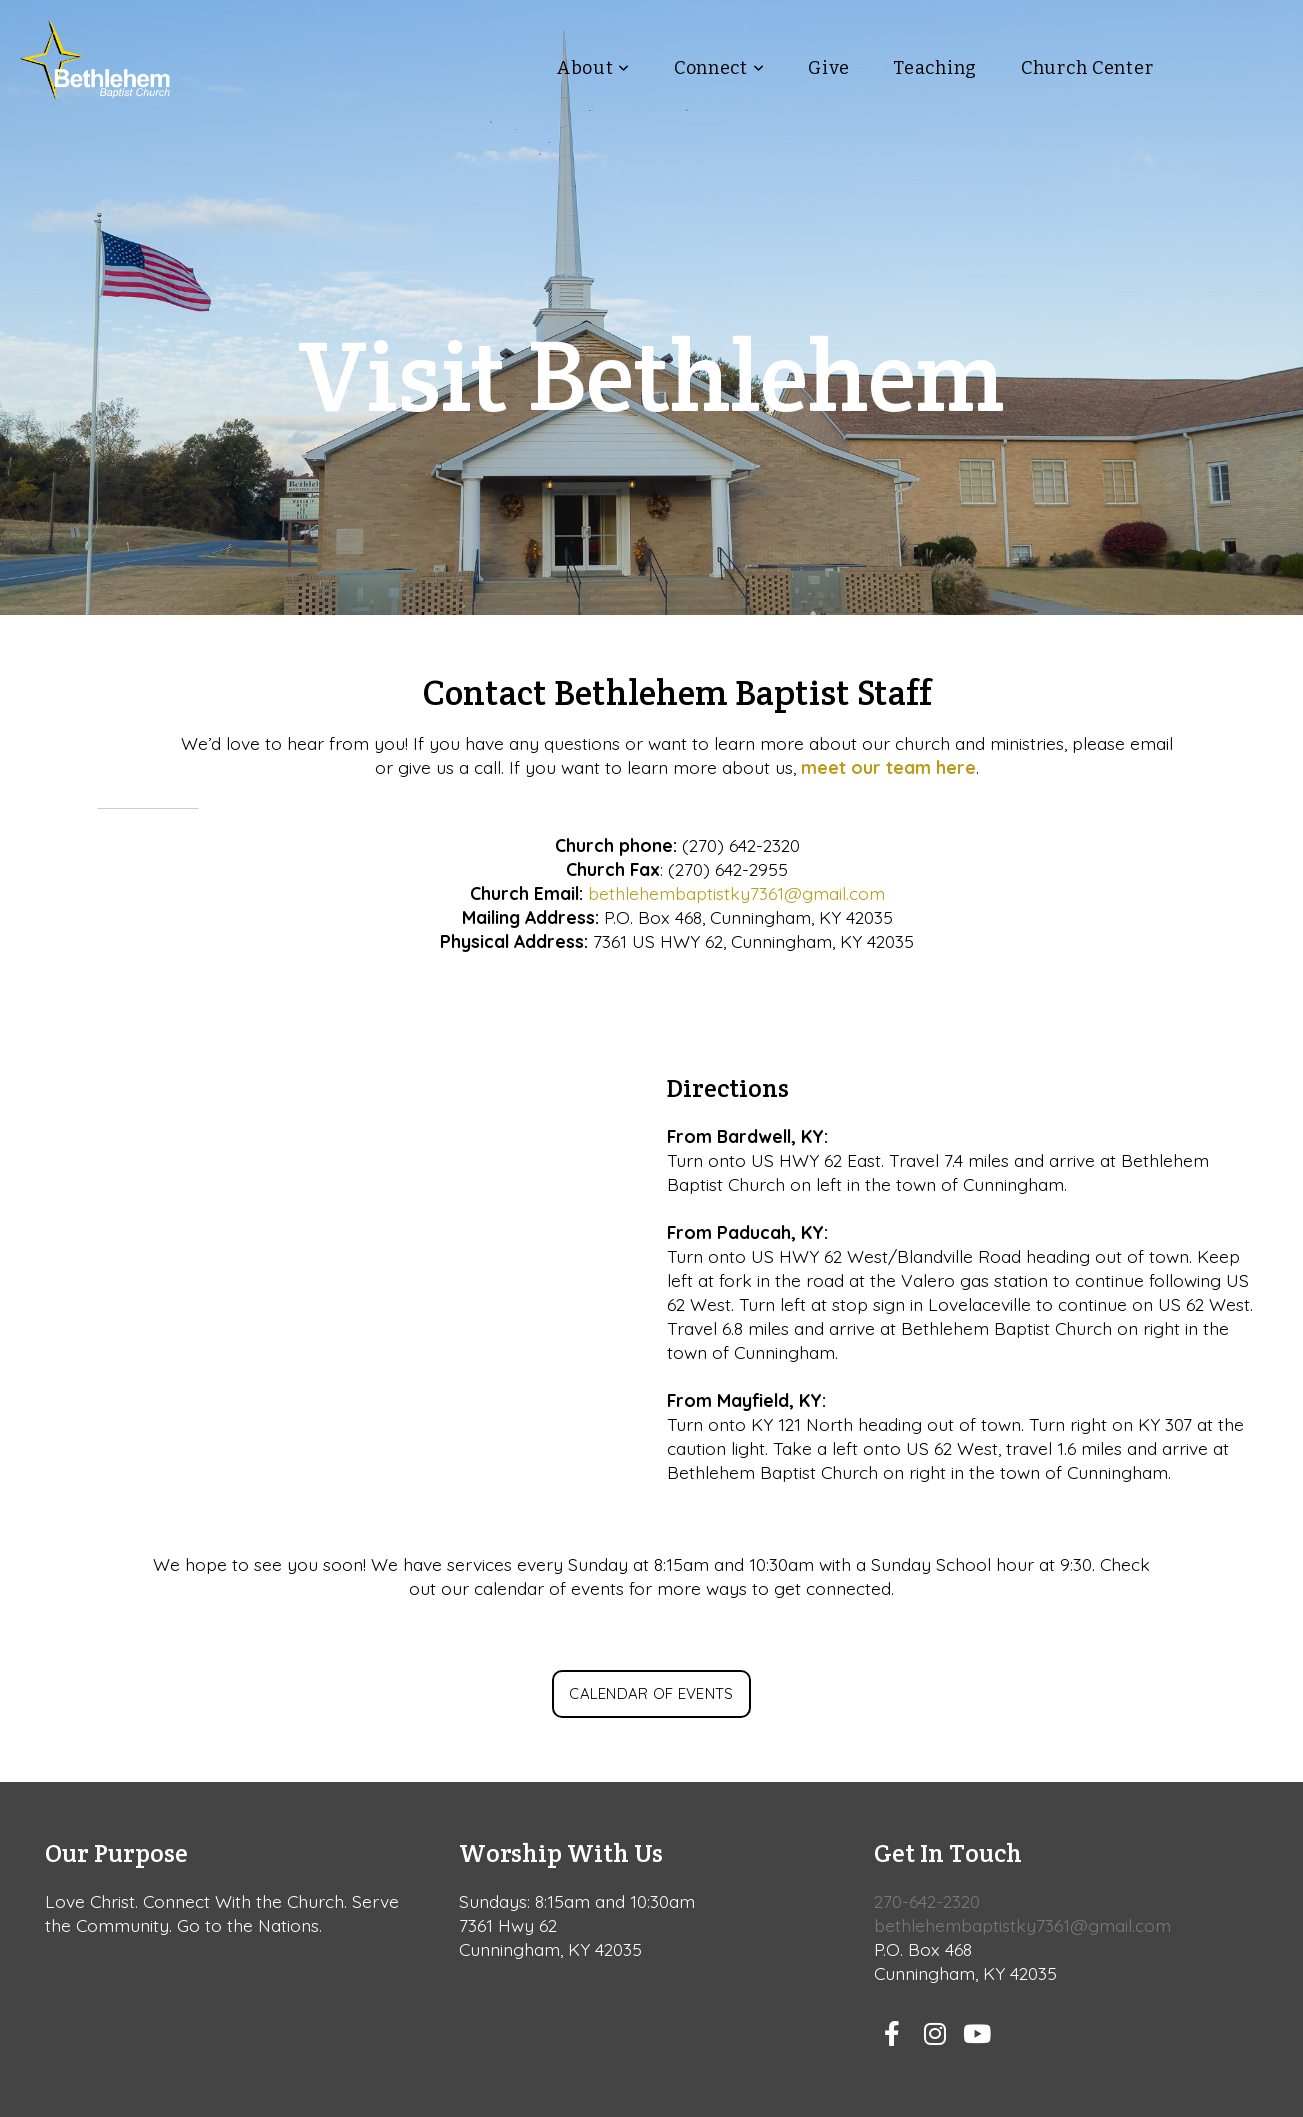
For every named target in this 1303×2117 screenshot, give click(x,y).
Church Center (1087, 68)
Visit (1239, 68)
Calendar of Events (651, 1693)
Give (828, 68)
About (593, 68)
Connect (719, 68)
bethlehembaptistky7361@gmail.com (736, 893)
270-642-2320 (927, 1901)
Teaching (935, 68)
